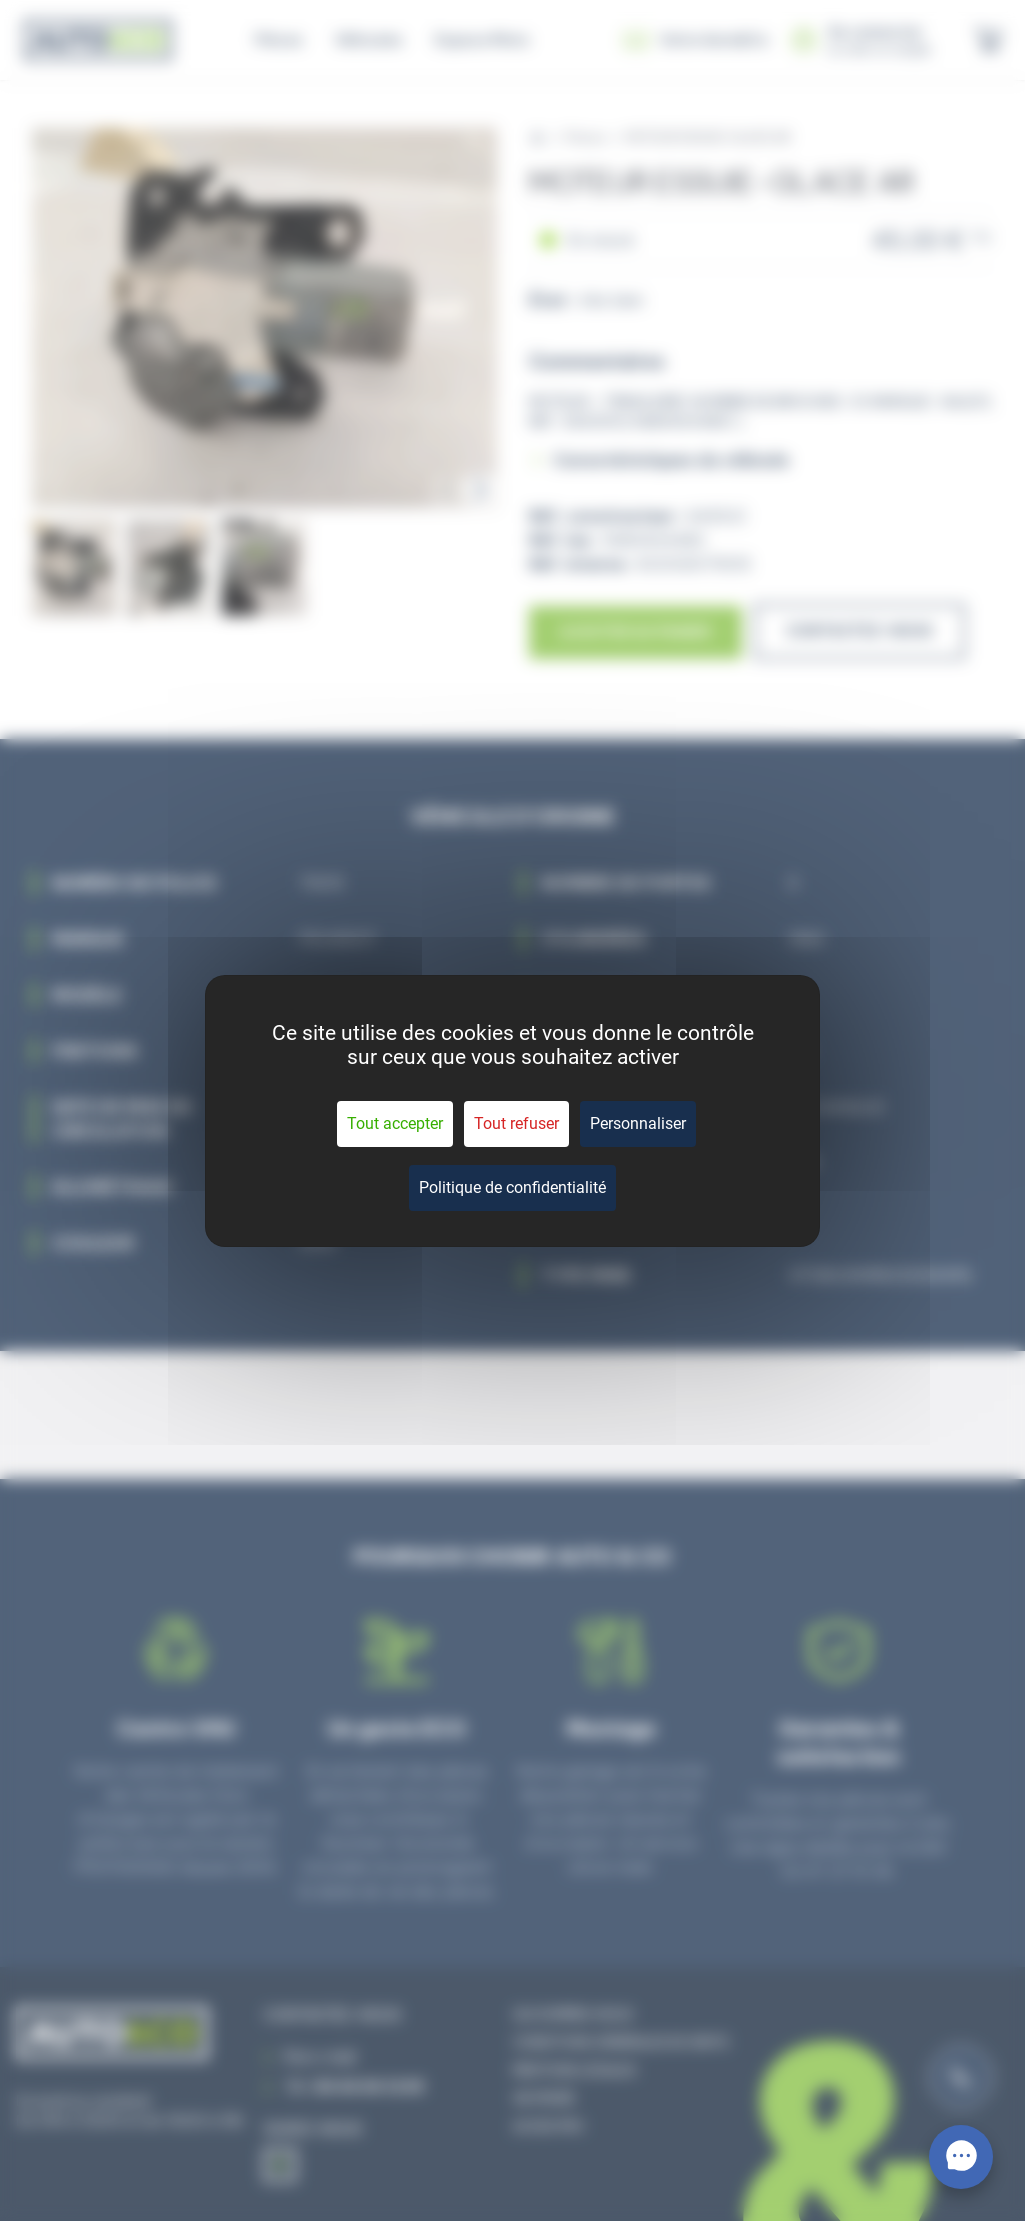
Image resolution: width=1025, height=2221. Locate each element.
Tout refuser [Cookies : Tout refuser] (516, 1123)
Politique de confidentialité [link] (512, 1187)
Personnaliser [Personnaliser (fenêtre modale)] (638, 1123)
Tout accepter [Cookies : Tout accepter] (395, 1123)
